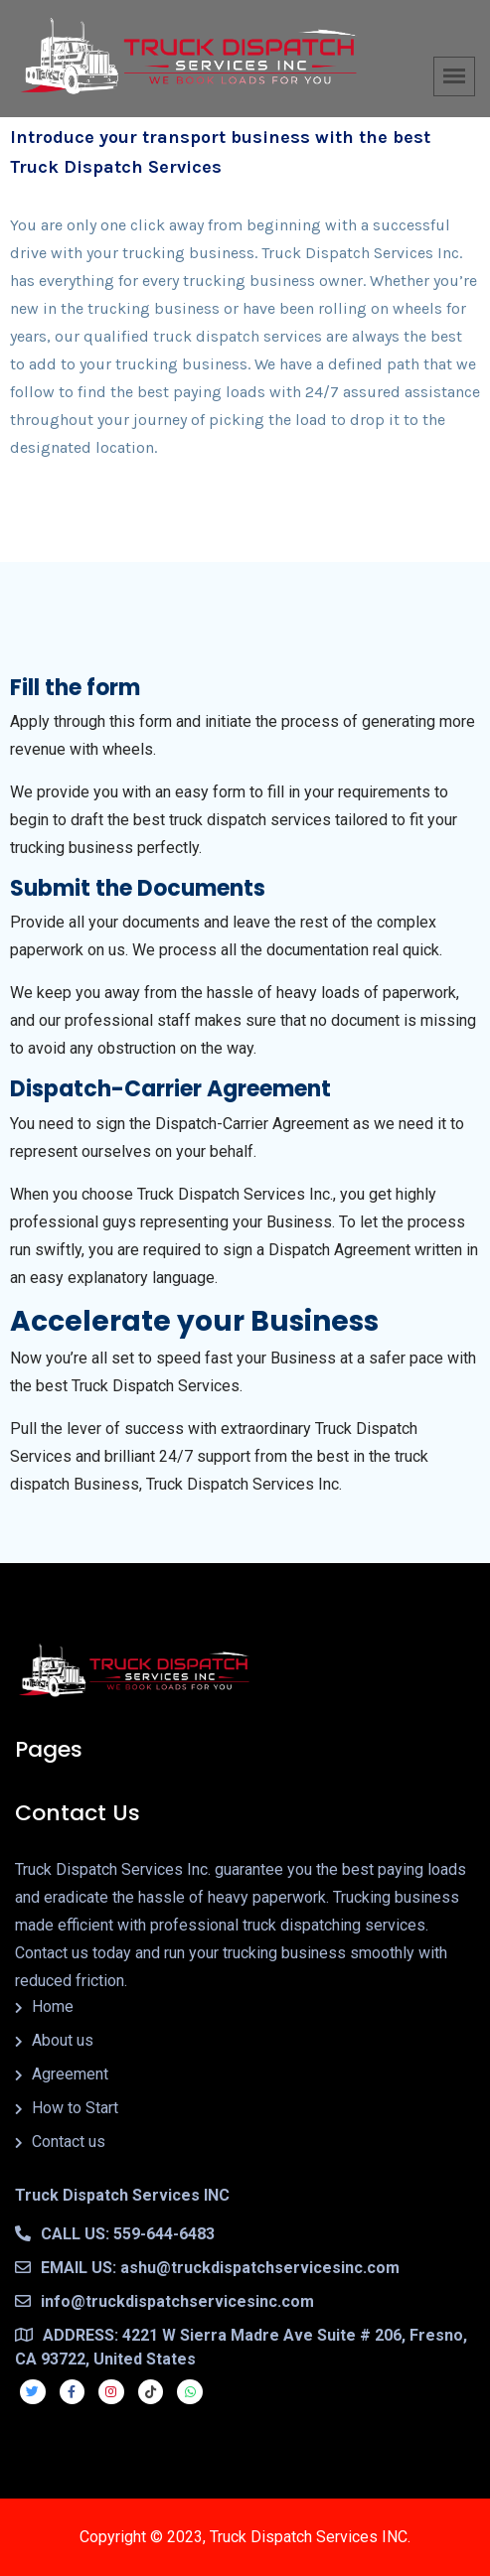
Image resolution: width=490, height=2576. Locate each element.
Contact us (68, 2141)
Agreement (70, 2074)
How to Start (75, 2107)
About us (62, 2040)
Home (53, 2006)
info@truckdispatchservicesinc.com (164, 2301)
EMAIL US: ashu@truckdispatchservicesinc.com (207, 2267)
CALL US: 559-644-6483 (115, 2233)
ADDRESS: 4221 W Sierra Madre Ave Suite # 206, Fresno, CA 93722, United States (241, 2347)
